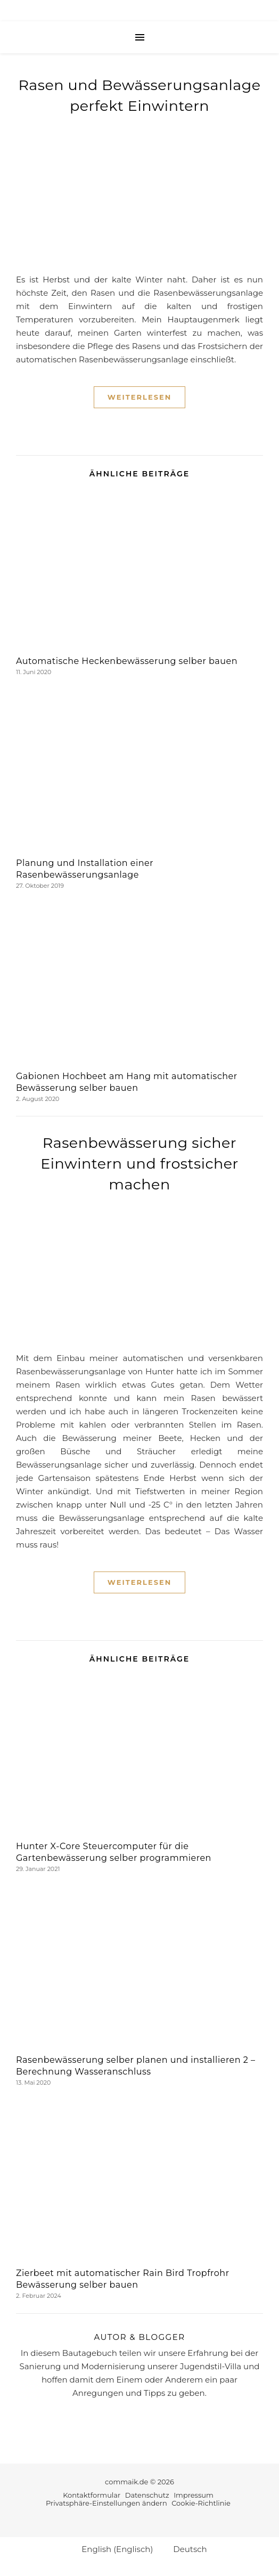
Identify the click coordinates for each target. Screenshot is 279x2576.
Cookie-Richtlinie (201, 2503)
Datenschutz (147, 2495)
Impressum (194, 2495)
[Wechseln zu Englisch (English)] (112, 2548)
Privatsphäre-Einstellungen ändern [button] (106, 2503)
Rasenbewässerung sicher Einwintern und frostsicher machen (139, 1163)
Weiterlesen (139, 397)
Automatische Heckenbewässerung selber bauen (126, 661)
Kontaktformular (91, 2495)
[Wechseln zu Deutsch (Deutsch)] (185, 2548)
